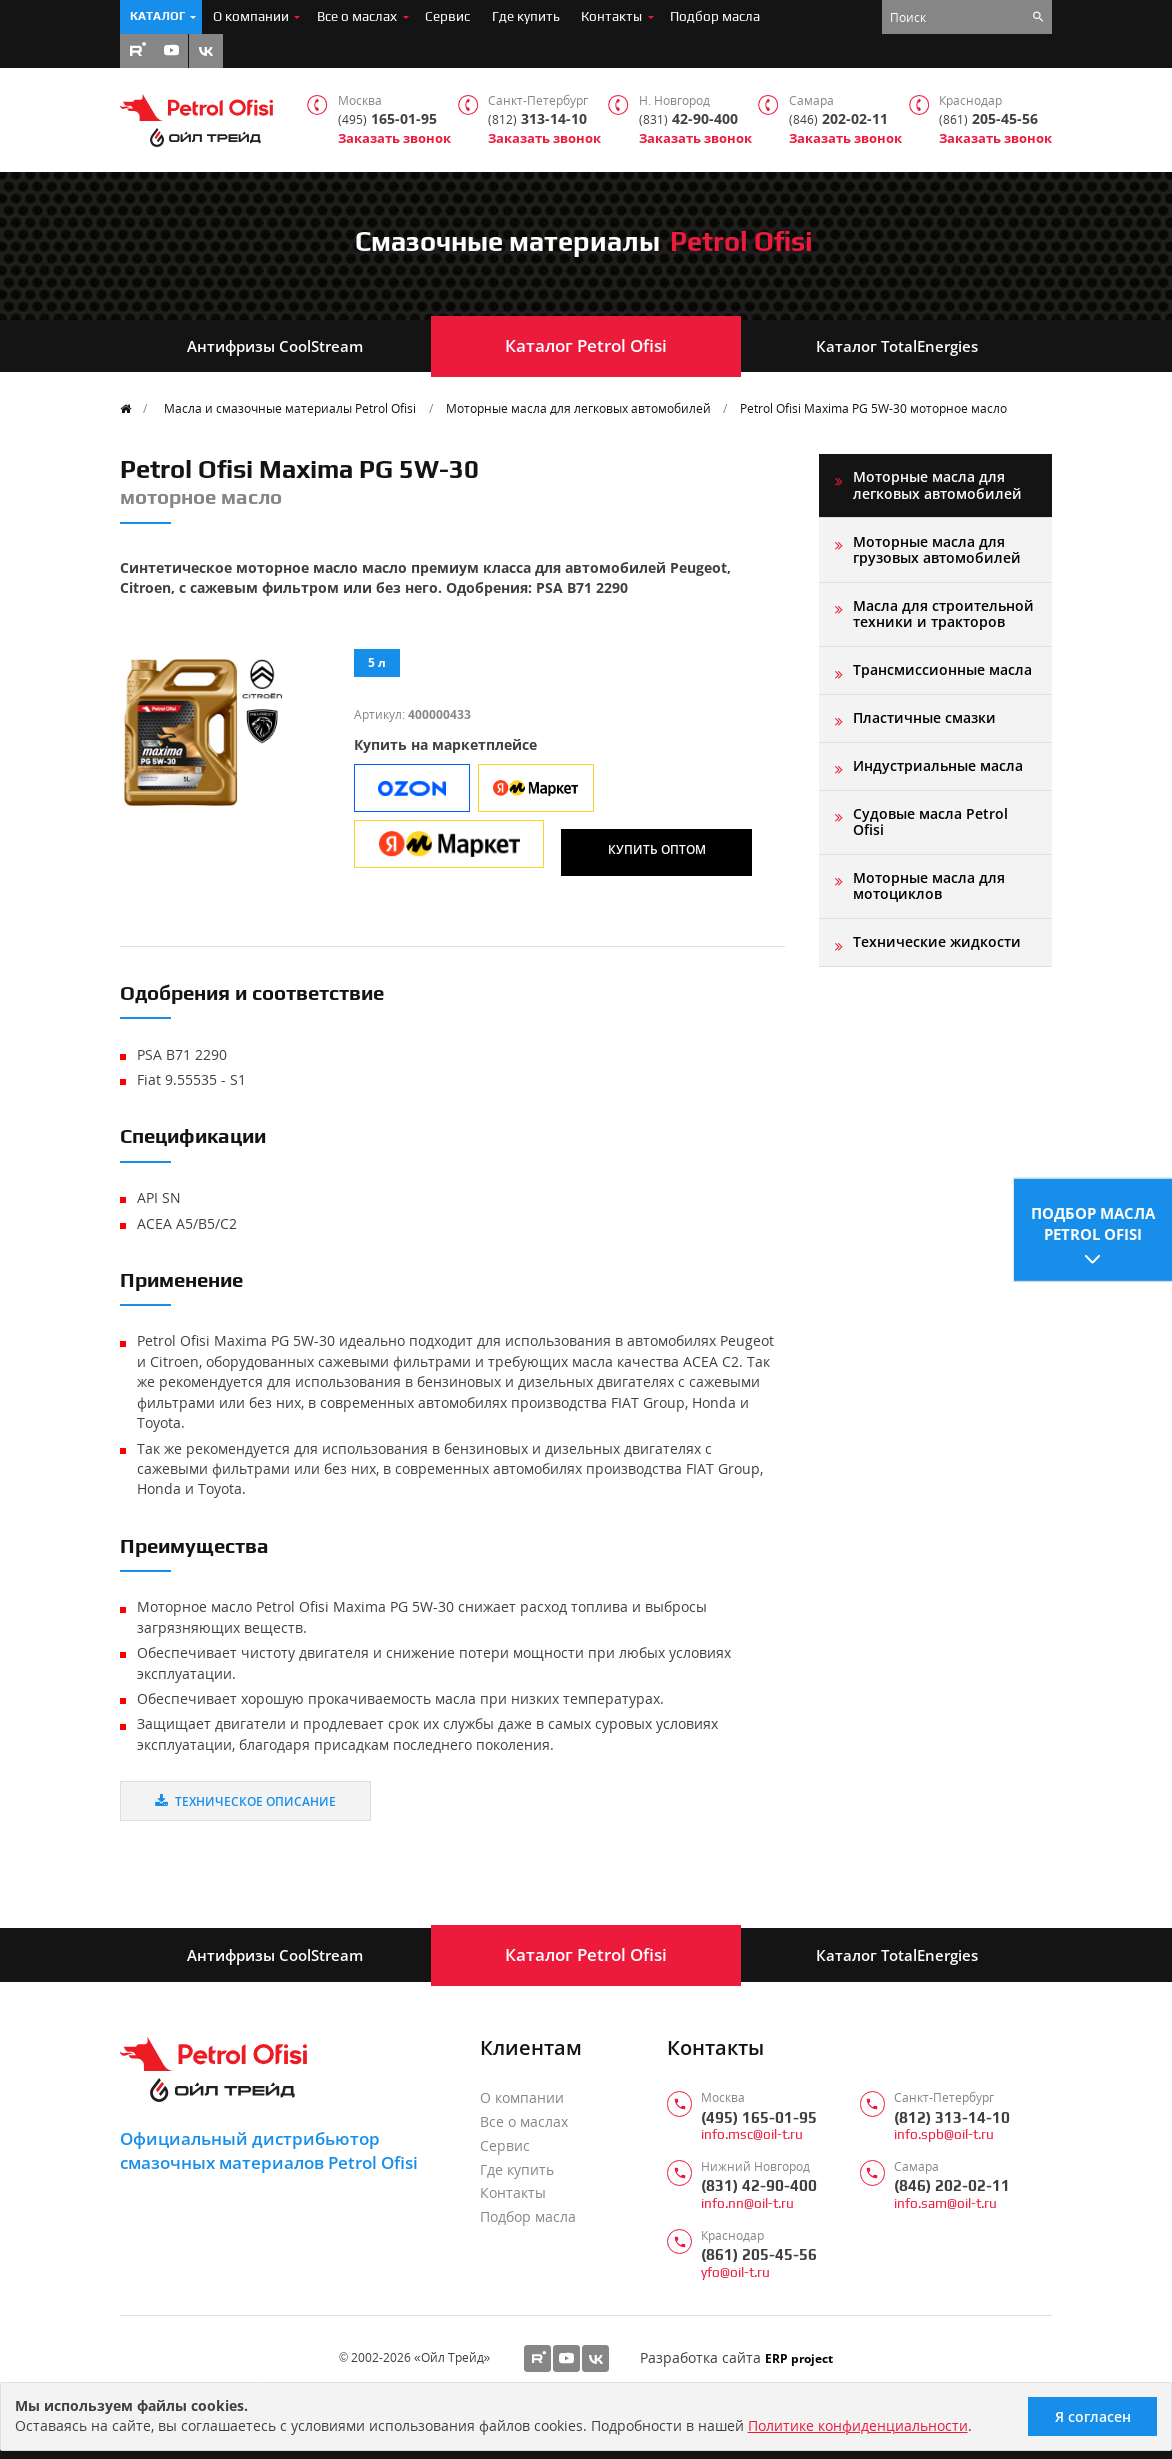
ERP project (799, 2358)
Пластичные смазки (924, 717)
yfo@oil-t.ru (735, 2272)
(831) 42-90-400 (759, 2185)
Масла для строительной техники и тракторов (943, 613)
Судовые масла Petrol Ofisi (930, 821)
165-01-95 (387, 119)
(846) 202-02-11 (952, 2185)
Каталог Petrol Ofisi (586, 345)
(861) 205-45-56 (759, 2254)
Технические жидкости (937, 941)
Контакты (611, 16)
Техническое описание (245, 1801)
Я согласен (1093, 2416)
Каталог (157, 16)
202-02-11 (838, 119)
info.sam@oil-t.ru (945, 2203)
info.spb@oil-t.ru (944, 2134)
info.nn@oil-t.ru (747, 2203)
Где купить (526, 16)
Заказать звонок (394, 138)
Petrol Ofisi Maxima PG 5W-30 (873, 408)
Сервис (447, 16)
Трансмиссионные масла (942, 669)
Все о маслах (357, 16)
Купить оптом (657, 849)
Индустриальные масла (938, 765)
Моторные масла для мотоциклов (929, 885)
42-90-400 (688, 119)
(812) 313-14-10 (952, 2117)
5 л (377, 662)
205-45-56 (988, 119)
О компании (251, 16)
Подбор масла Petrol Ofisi (1093, 1221)
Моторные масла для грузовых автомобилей (937, 549)
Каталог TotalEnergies (897, 346)
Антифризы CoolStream (275, 346)
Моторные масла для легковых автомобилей (578, 408)
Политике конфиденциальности (858, 2425)
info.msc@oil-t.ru (752, 2134)
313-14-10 (537, 119)
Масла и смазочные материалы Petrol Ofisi (290, 408)
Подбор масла (715, 16)
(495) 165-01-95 (759, 2117)
